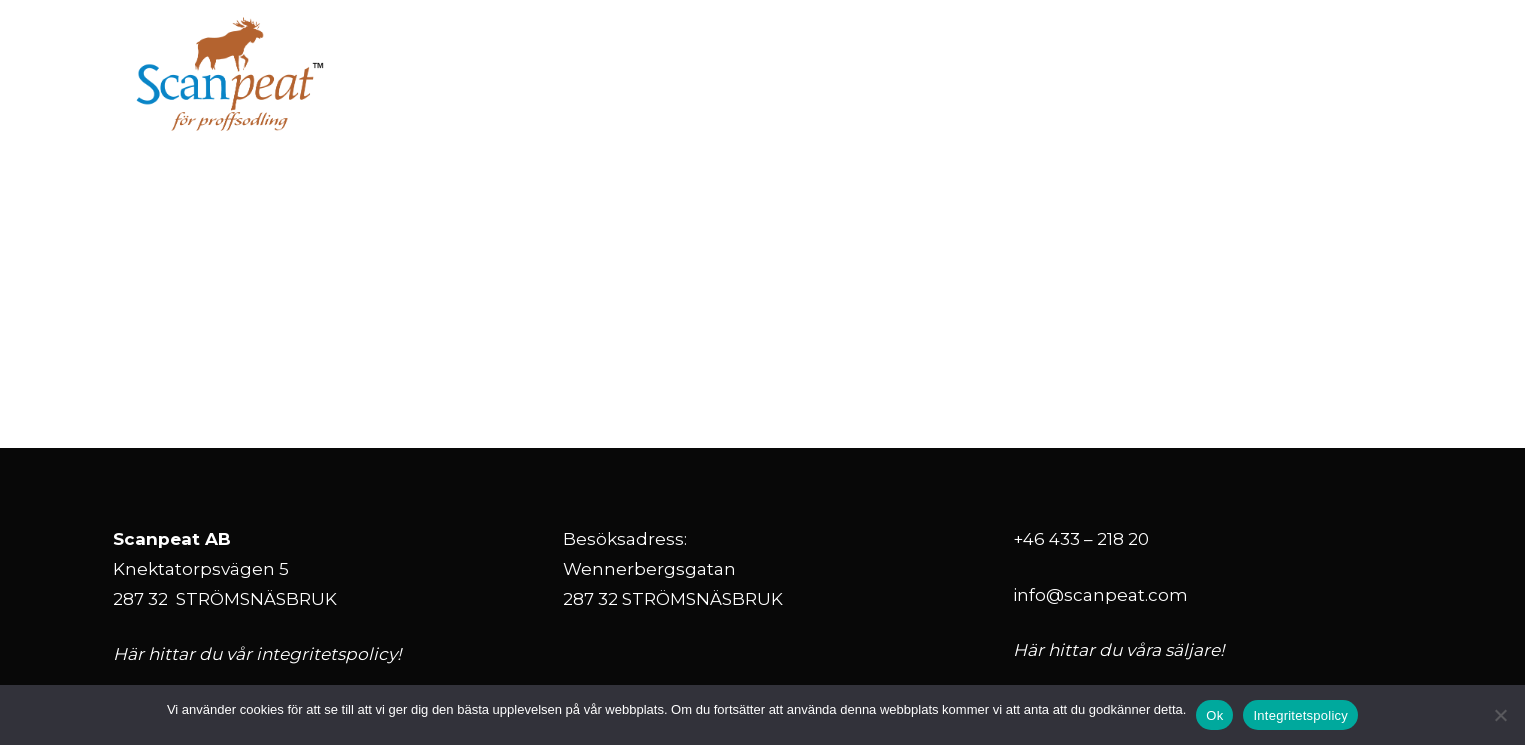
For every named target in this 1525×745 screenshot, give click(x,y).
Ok (1214, 715)
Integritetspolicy (1300, 715)
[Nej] (1500, 715)
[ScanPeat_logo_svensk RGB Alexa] (230, 75)
